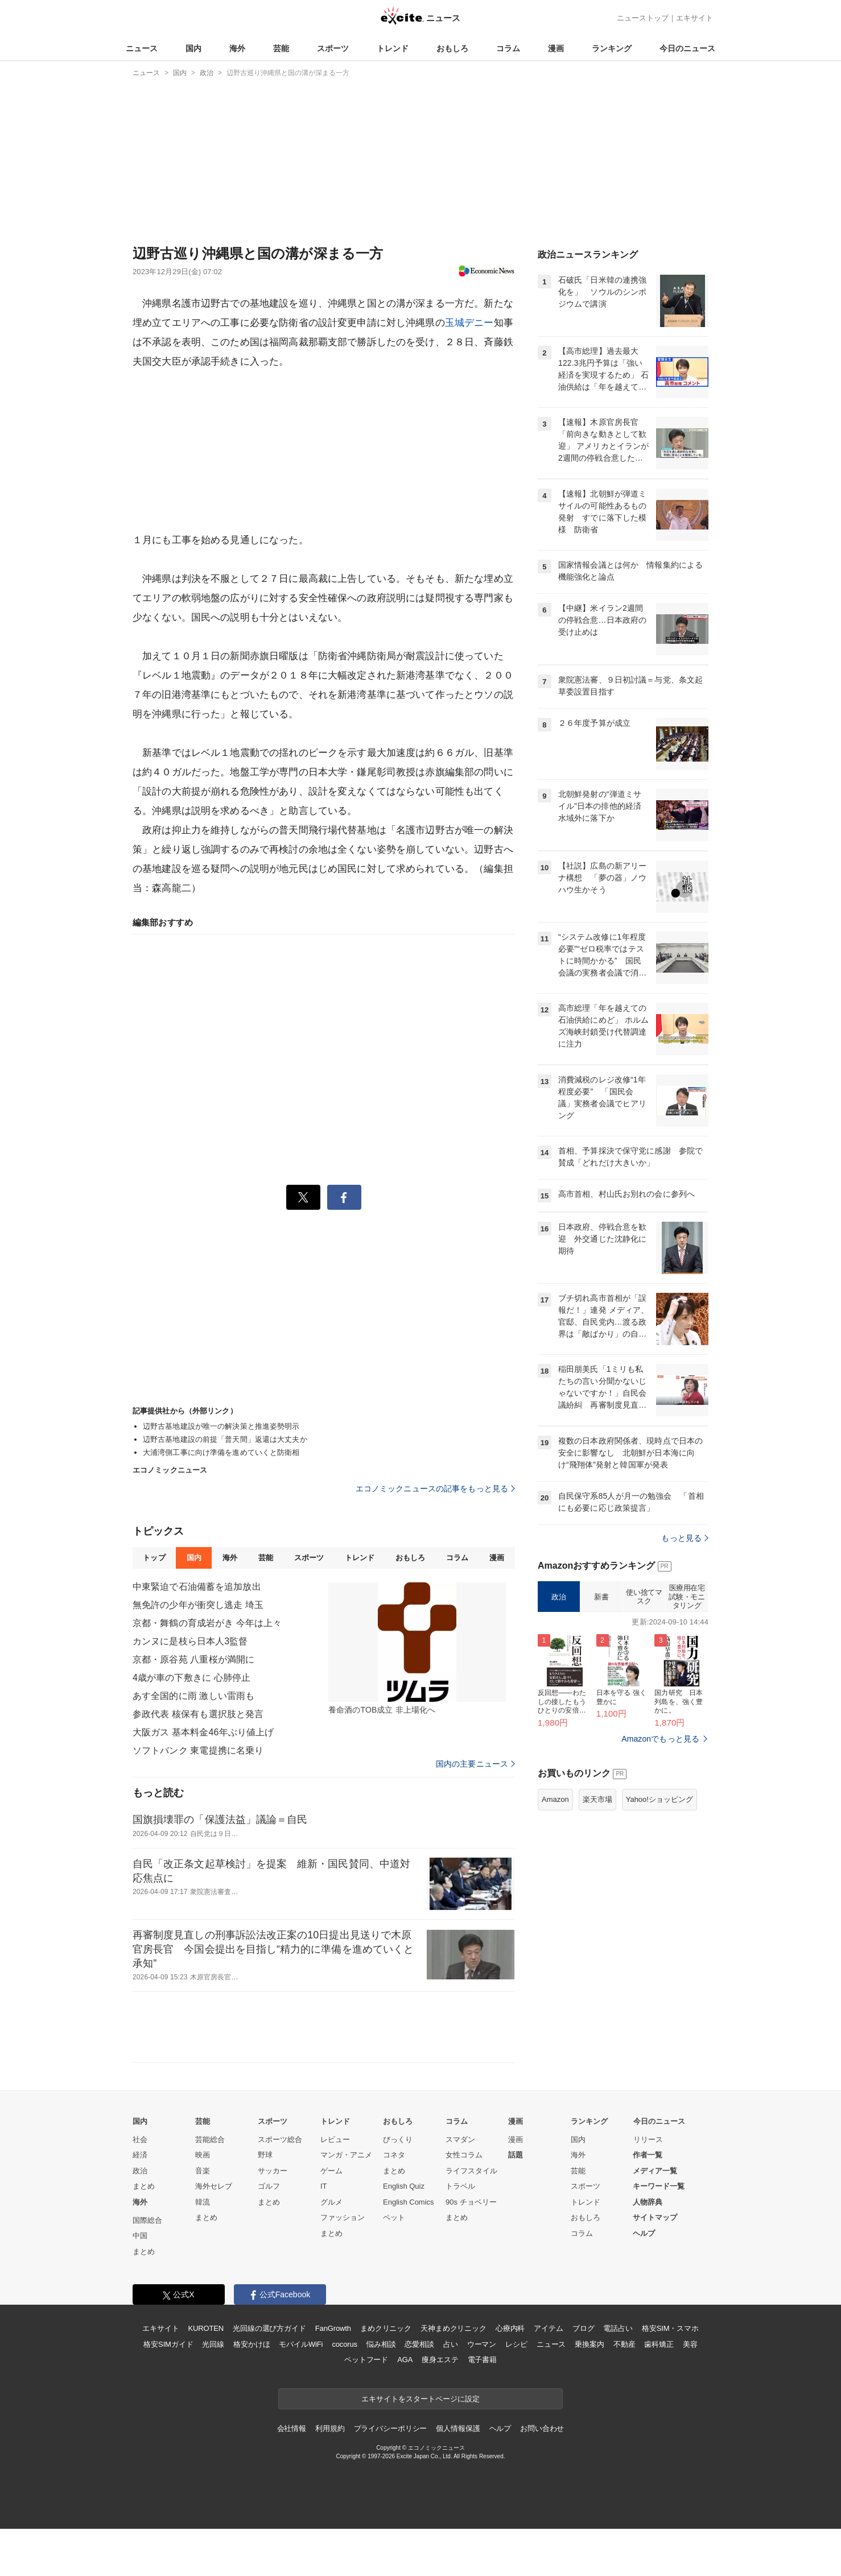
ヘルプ (644, 2233)
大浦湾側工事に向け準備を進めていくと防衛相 (221, 1452)
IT (323, 2186)
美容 (690, 2344)
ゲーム (331, 2170)
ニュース (142, 48)
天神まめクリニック (453, 2328)
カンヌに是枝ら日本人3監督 (190, 1641)
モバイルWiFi (301, 2344)
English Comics (408, 2202)
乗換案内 (589, 2344)
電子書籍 (482, 2359)
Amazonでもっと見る (660, 1738)
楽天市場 (597, 1799)
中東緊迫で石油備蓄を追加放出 (197, 1586)
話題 (515, 2155)
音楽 (202, 2170)
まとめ (144, 2186)
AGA (405, 2359)
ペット (394, 2217)
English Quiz (403, 2186)
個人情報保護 (458, 2428)
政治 (558, 1597)
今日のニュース (687, 48)
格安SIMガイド (168, 2344)
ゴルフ (269, 2186)
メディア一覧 (655, 2170)
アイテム (548, 2328)
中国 (140, 2235)
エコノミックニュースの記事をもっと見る (435, 1488)
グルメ (331, 2202)
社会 (140, 2139)
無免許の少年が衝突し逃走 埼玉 (198, 1605)
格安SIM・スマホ (670, 2328)
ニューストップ (643, 18)
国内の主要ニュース (475, 1764)
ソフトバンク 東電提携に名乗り (198, 1750)
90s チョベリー (471, 2202)
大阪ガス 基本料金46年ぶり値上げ (203, 1732)
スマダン (460, 2139)
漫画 (556, 48)
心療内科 (510, 2328)
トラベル (460, 2186)
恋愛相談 (419, 2344)
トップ (154, 1557)
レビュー (335, 2139)
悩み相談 (380, 2344)
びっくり (398, 2139)
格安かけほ (251, 2344)
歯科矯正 (658, 2344)
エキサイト (694, 18)
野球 (265, 2155)
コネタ (394, 2155)
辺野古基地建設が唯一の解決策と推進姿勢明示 (221, 1426)
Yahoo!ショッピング (659, 1799)
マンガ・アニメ (346, 2155)
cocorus (344, 2344)
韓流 (202, 2202)
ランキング (612, 48)
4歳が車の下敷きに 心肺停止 (191, 1677)
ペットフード (366, 2359)
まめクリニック (385, 2328)
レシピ (516, 2344)
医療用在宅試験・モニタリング (686, 1596)
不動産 (624, 2344)
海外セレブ (213, 2186)
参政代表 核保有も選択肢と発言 (198, 1714)
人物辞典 (647, 2202)
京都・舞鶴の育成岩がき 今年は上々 (207, 1623)
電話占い (617, 2328)
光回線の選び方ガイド (269, 2328)
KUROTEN (206, 2328)
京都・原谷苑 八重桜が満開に (193, 1659)
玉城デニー (469, 322)
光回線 (213, 2344)
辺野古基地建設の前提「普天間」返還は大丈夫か (225, 1439)
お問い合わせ (542, 2428)
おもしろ (452, 48)
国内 (193, 48)
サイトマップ (655, 2217)
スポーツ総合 (280, 2139)
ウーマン (481, 2344)
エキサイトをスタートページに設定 (420, 2399)
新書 (601, 1597)
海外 (237, 48)
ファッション (342, 2217)
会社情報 (291, 2428)
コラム (508, 48)
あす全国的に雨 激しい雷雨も (193, 1696)
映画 (202, 2155)
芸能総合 (210, 2139)
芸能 (281, 48)
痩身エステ (440, 2359)
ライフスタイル (471, 2170)
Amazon (555, 1799)
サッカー (272, 2170)
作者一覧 (647, 2155)
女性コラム (464, 2155)
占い (450, 2344)
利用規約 (329, 2428)
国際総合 (147, 2220)
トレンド (393, 48)
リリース (648, 2139)
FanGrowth (333, 2328)
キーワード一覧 (659, 2186)
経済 (140, 2155)
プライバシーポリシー (390, 2428)
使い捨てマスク (644, 1597)
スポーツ (333, 48)
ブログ (583, 2328)
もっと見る (684, 1538)
